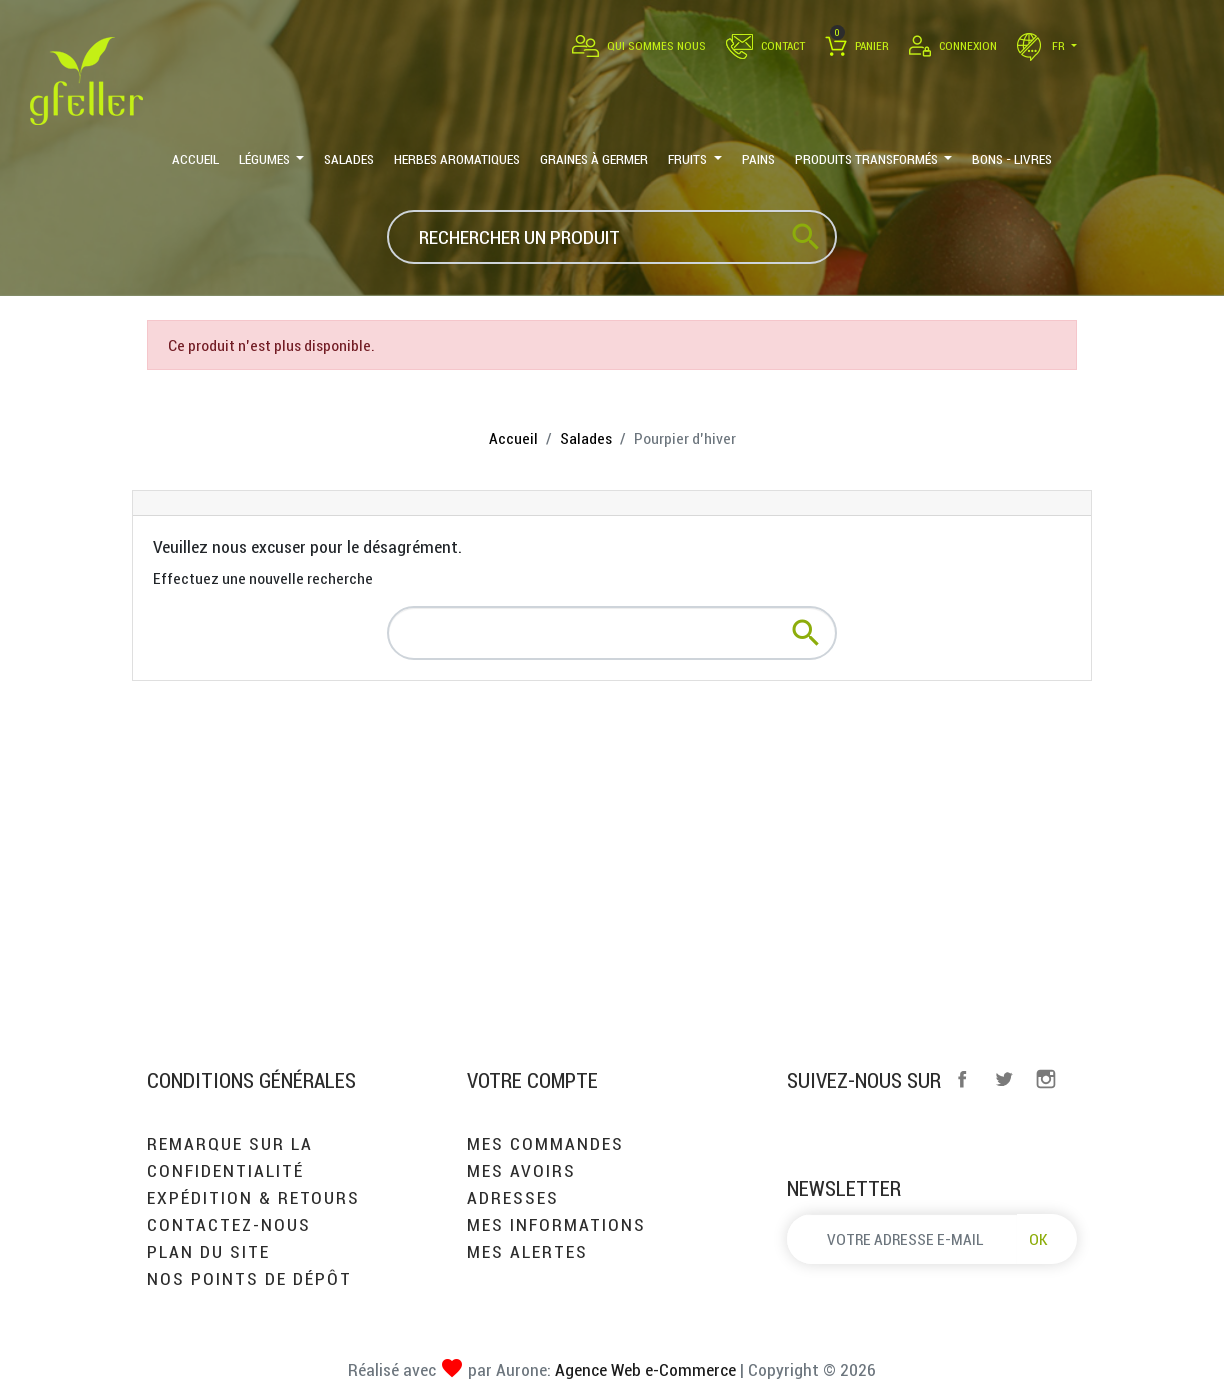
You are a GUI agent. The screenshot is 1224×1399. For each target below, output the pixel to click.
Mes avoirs (521, 1170)
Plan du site (208, 1251)
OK (1038, 1239)
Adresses (513, 1197)
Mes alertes (527, 1251)
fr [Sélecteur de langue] (1042, 45)
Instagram (1046, 1079)
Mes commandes (545, 1143)
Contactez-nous (229, 1224)
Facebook (962, 1079)
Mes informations (556, 1224)
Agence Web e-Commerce (643, 1369)
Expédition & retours (253, 1197)
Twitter (1004, 1079)
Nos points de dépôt (249, 1278)
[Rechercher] (612, 237)
